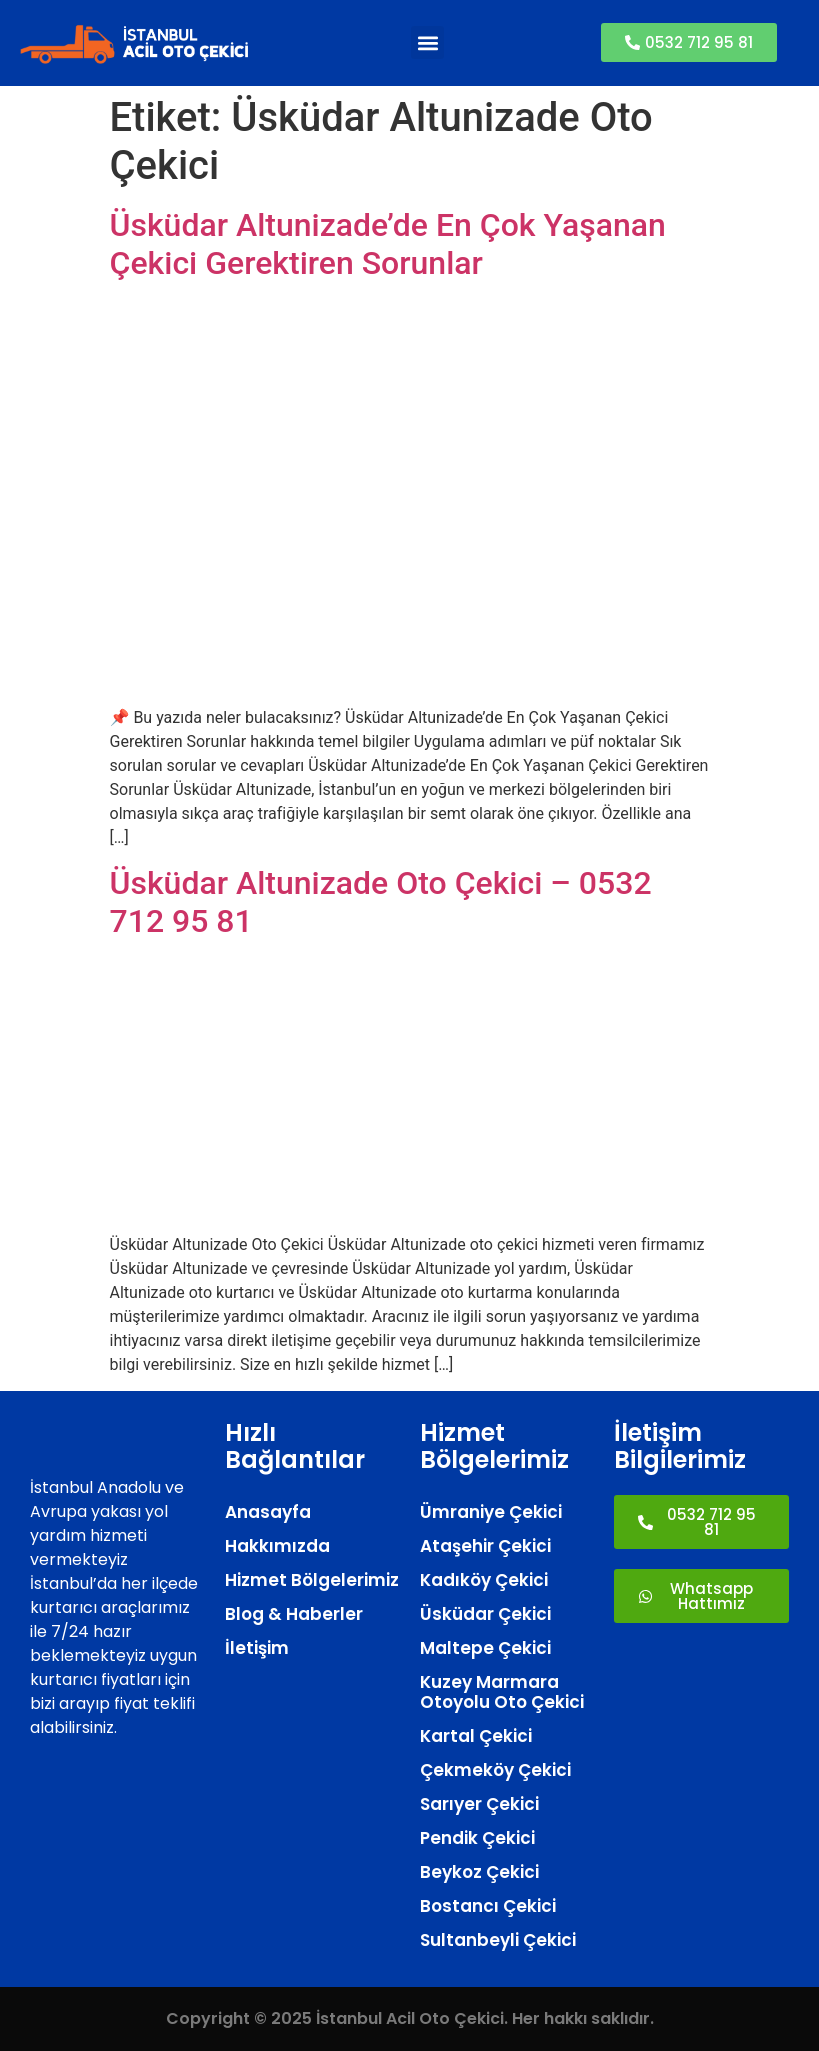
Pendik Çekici (477, 1838)
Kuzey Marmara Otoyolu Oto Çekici (502, 1692)
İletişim (257, 1648)
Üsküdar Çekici (485, 1614)
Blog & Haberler (294, 1614)
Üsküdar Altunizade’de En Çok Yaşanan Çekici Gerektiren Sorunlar (388, 244)
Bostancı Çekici (488, 1906)
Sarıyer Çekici (479, 1804)
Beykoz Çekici (479, 1872)
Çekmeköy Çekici (495, 1770)
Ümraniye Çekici (491, 1512)
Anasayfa (268, 1512)
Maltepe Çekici (485, 1648)
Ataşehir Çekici (485, 1546)
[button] (427, 42)
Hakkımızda (277, 1546)
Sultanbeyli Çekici (498, 1940)
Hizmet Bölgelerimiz (312, 1580)
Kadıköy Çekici (484, 1580)
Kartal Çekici (476, 1736)
